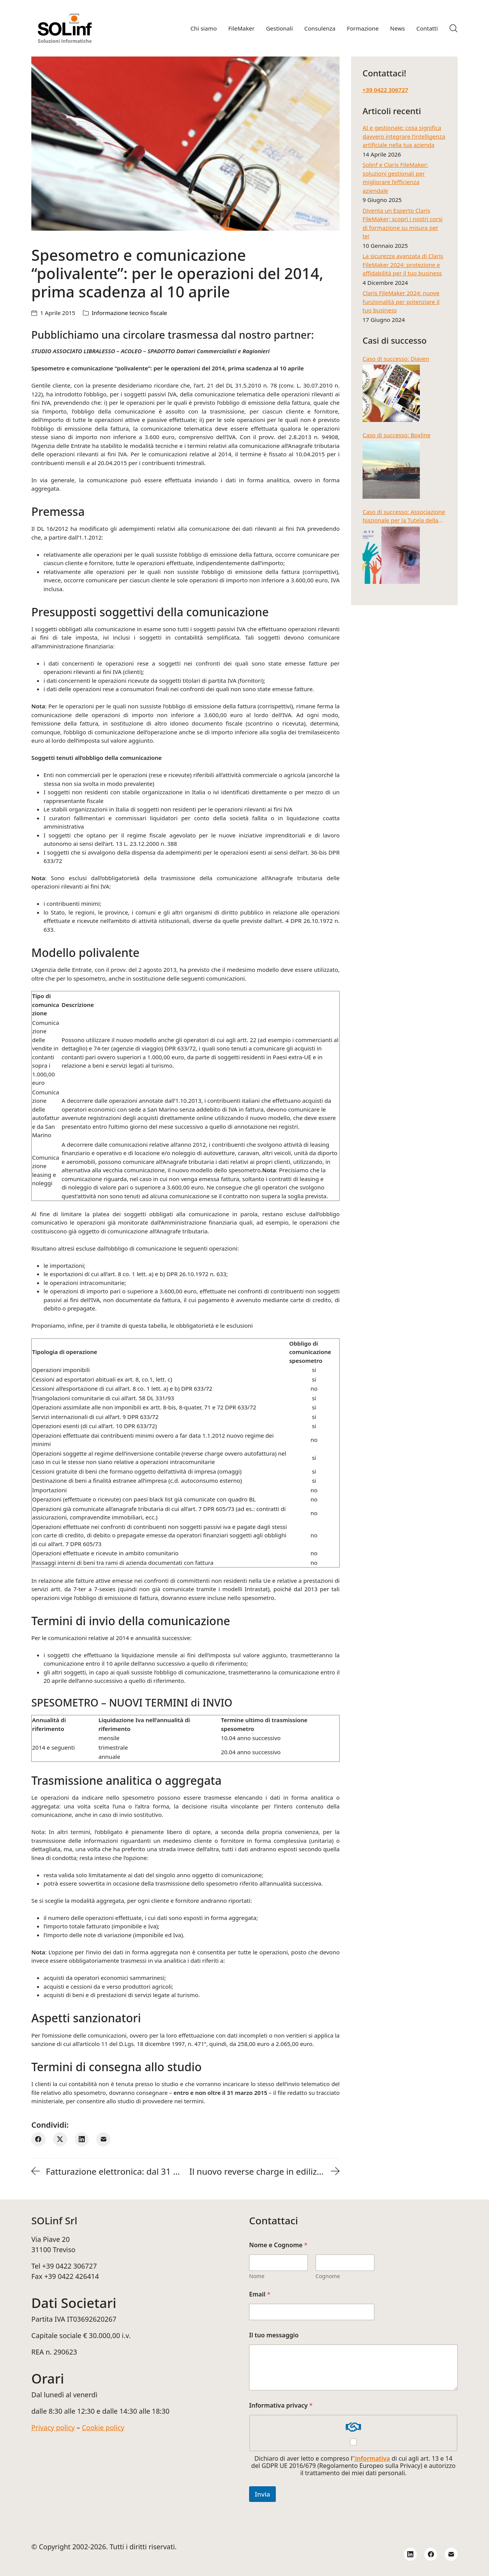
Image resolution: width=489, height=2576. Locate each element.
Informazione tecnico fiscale (129, 313)
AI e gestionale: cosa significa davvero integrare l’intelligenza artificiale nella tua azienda (404, 136)
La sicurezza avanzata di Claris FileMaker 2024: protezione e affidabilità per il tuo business (403, 264)
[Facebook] (38, 2139)
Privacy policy (53, 2427)
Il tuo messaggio (274, 2335)
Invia (262, 2494)
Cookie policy (103, 2427)
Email (259, 2294)
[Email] (451, 2554)
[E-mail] (103, 2139)
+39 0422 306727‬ (385, 90)
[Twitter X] (60, 2139)
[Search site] (453, 28)
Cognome (328, 2276)
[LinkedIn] (82, 2139)
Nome (256, 2276)
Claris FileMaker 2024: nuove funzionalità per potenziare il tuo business (401, 301)
